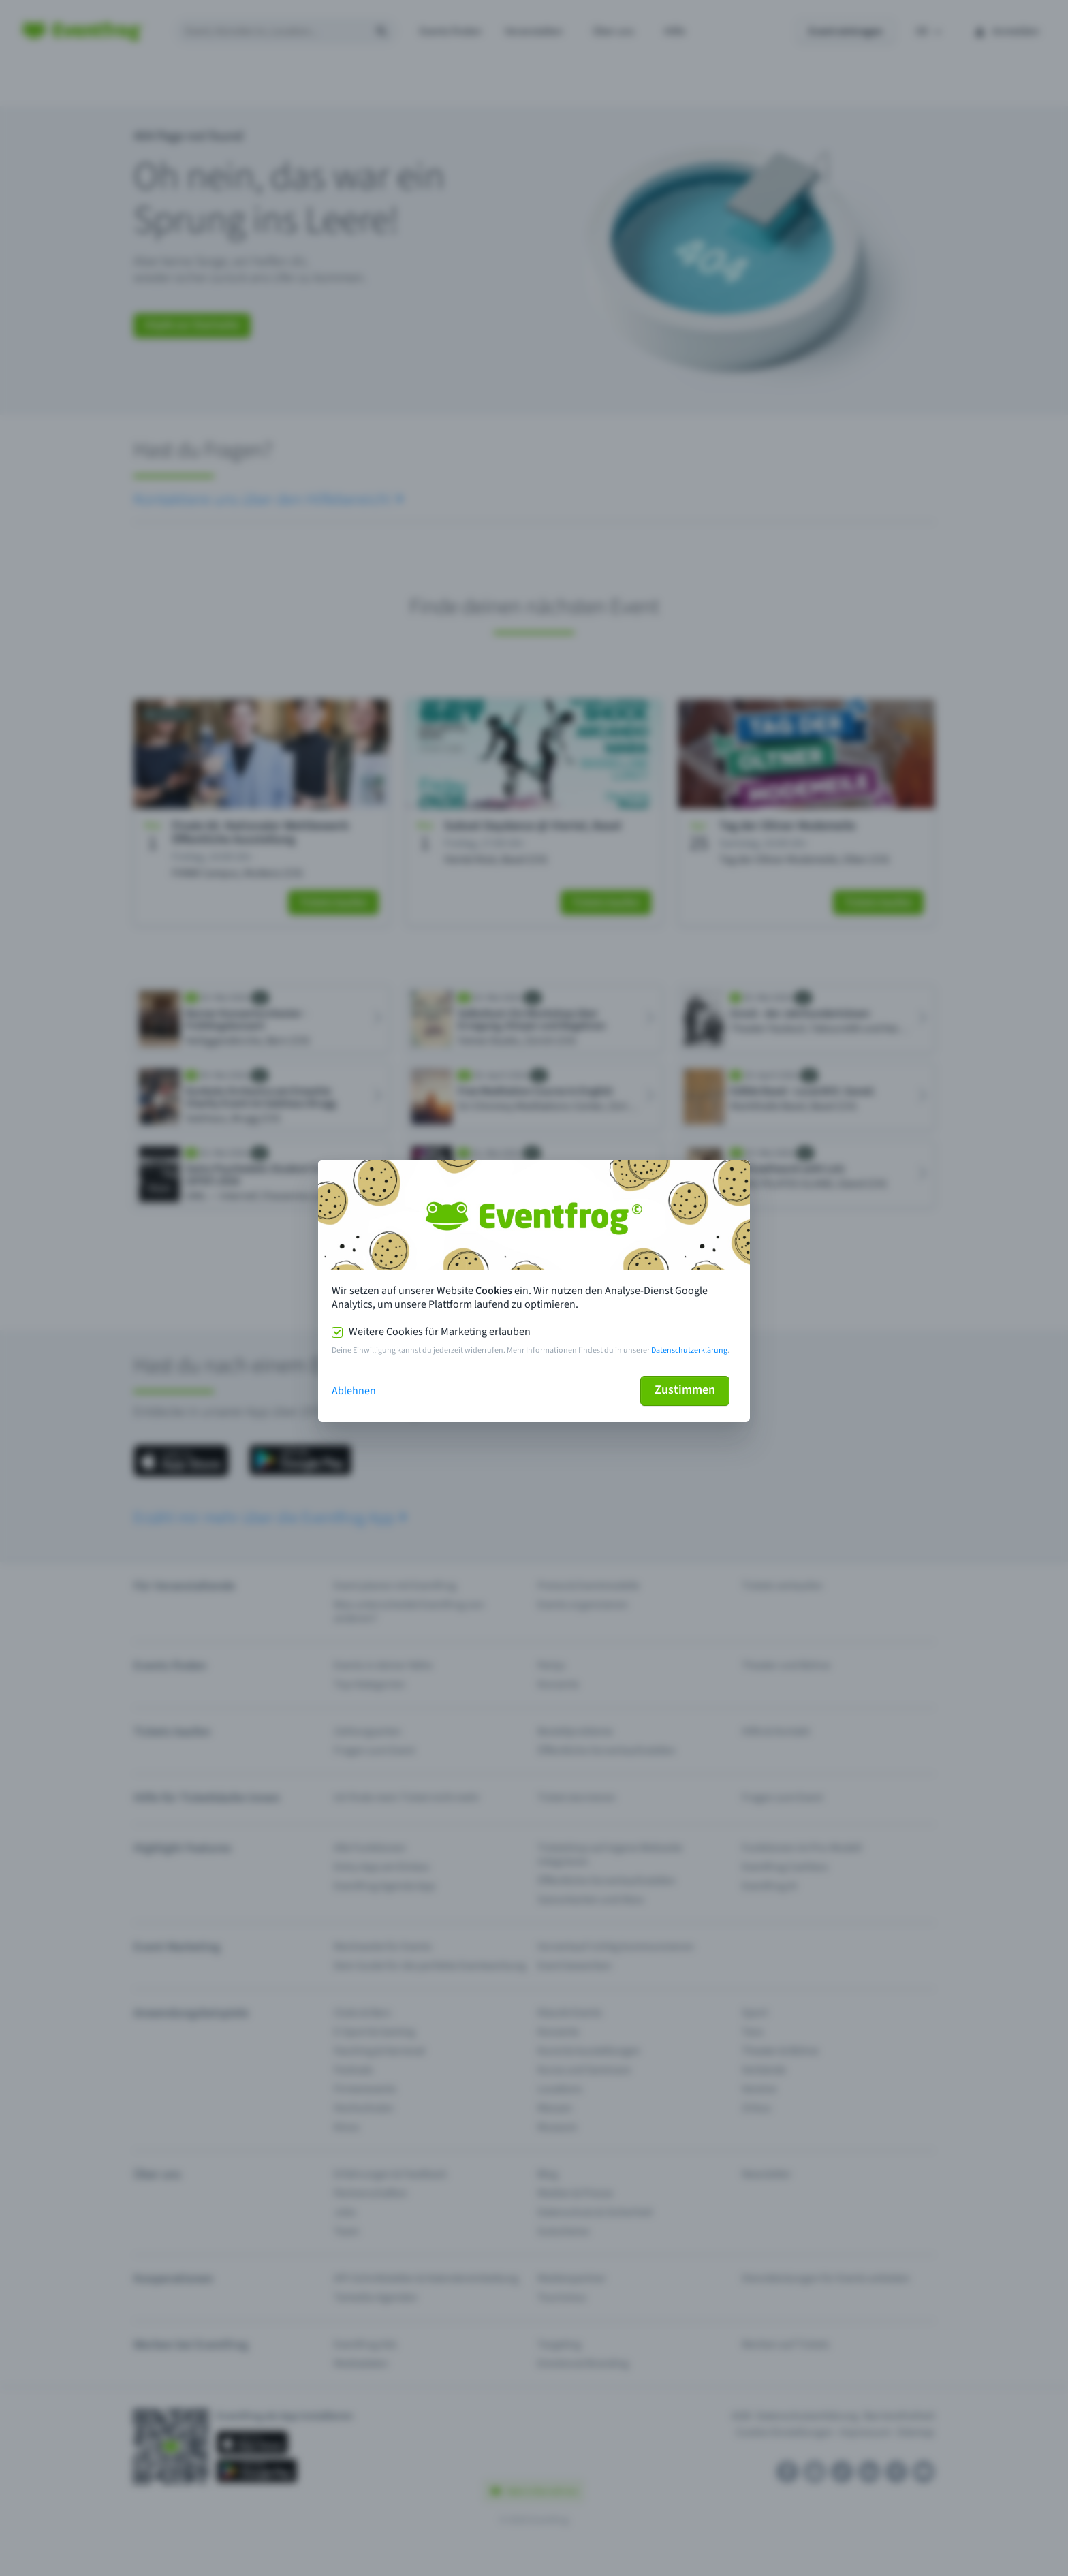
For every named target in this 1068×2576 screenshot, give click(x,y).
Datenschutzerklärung (689, 1350)
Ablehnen (354, 1391)
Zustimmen (685, 1389)
